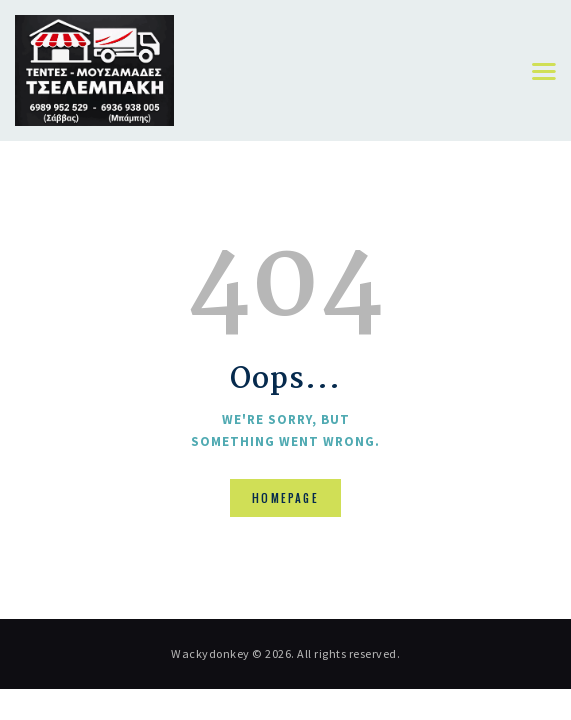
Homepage (285, 498)
